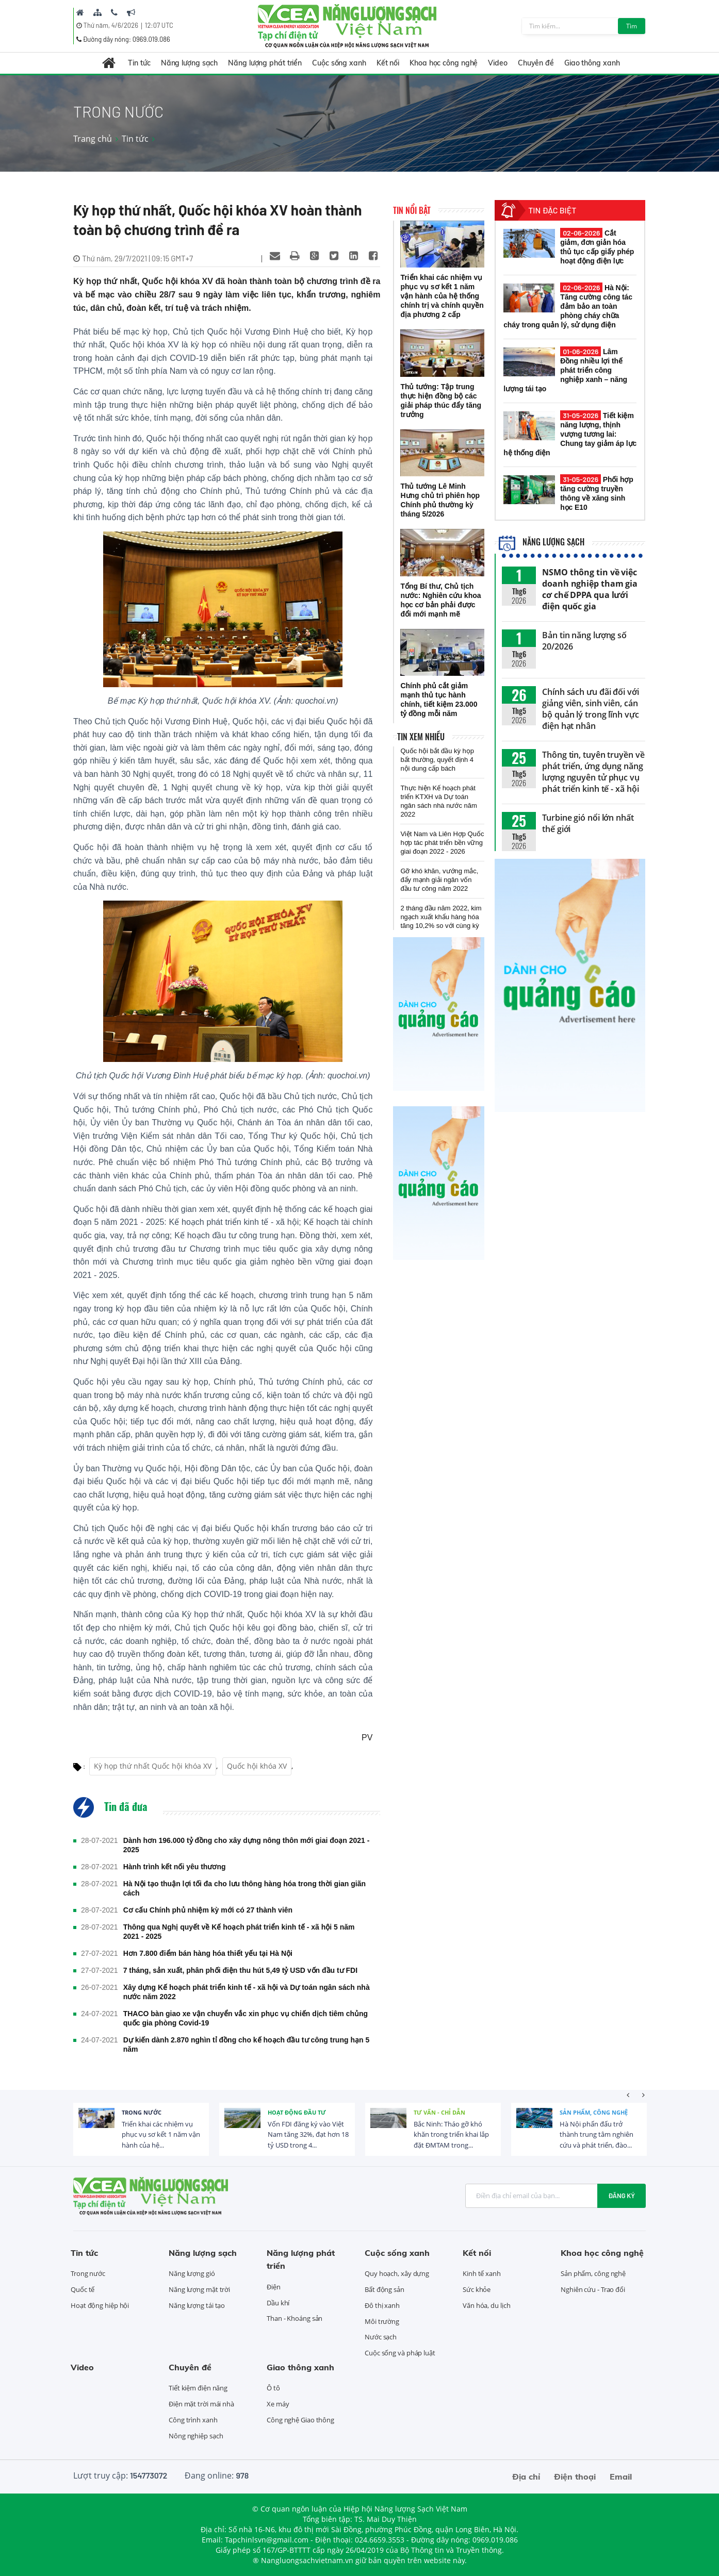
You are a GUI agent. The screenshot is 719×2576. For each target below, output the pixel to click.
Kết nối (388, 63)
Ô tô (273, 2387)
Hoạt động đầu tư (297, 2112)
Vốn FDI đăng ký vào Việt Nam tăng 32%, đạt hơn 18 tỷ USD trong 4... (308, 2134)
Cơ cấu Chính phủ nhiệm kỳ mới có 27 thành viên (207, 1910)
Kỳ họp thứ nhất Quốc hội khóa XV (152, 1766)
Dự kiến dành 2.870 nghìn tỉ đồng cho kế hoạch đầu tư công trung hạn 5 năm (246, 2044)
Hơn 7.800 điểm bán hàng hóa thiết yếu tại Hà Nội (207, 1953)
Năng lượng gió (192, 2273)
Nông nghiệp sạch (196, 2435)
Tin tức (139, 63)
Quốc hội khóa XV (257, 1766)
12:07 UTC (159, 25)
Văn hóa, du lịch (486, 2305)
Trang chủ (92, 138)
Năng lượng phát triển (265, 63)
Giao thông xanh (592, 63)
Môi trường (382, 2321)
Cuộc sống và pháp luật (400, 2352)
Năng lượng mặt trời (199, 2289)
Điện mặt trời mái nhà (201, 2403)
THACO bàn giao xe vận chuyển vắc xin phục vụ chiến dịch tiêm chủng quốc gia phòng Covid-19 (245, 2018)
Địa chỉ (526, 2476)
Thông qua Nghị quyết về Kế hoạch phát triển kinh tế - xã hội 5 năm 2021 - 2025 (239, 1931)
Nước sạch (381, 2336)
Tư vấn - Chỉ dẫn (439, 2112)
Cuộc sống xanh (339, 63)
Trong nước (141, 2112)
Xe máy (278, 2403)
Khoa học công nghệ (444, 63)
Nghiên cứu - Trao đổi (593, 2289)
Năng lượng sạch (189, 63)
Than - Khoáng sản (294, 2318)
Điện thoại (575, 2476)
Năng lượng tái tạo (197, 2305)
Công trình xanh (193, 2419)
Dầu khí (278, 2302)
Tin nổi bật (412, 210)
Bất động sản (384, 2289)
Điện (274, 2286)
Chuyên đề (536, 63)
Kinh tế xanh (482, 2273)
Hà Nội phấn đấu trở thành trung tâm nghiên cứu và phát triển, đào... (596, 2134)
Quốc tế (82, 2289)
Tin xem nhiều (421, 736)
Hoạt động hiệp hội (100, 2305)
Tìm (631, 26)
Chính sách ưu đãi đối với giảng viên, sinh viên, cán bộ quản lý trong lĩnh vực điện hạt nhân (590, 709)
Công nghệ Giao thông (300, 2419)
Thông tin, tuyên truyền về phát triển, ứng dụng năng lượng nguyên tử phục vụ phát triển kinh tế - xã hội (593, 771)
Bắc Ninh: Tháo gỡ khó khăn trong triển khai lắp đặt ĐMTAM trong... (451, 2134)
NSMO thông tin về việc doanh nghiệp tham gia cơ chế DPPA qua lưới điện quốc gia (590, 589)
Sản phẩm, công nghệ (594, 2112)
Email (621, 2476)
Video (498, 63)
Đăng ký (621, 2195)
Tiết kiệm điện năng (198, 2387)
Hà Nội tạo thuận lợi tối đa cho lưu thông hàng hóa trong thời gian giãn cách (244, 1888)
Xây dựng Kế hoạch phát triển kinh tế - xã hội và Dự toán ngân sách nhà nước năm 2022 (246, 1992)
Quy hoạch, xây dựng (397, 2273)
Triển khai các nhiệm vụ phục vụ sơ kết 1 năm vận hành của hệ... (161, 2134)
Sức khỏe (477, 2289)
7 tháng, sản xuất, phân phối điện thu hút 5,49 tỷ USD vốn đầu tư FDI (240, 1970)
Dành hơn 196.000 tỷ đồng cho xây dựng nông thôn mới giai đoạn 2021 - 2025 (246, 1845)
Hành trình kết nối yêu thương (174, 1867)
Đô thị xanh (382, 2305)
